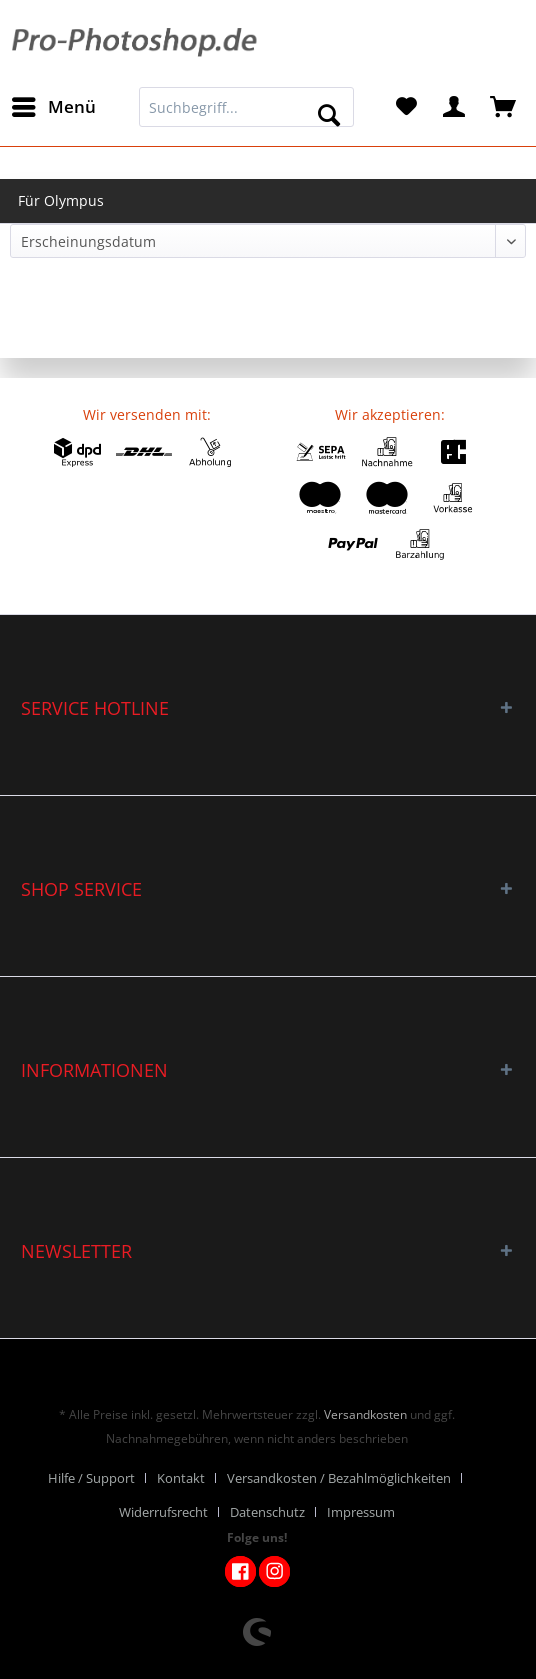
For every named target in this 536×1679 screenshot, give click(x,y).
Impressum (361, 1512)
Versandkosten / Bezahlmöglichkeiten (339, 1478)
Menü (54, 104)
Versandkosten (365, 1414)
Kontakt (181, 1478)
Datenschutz (267, 1512)
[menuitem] (53, 107)
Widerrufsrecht (163, 1512)
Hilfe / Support (91, 1478)
